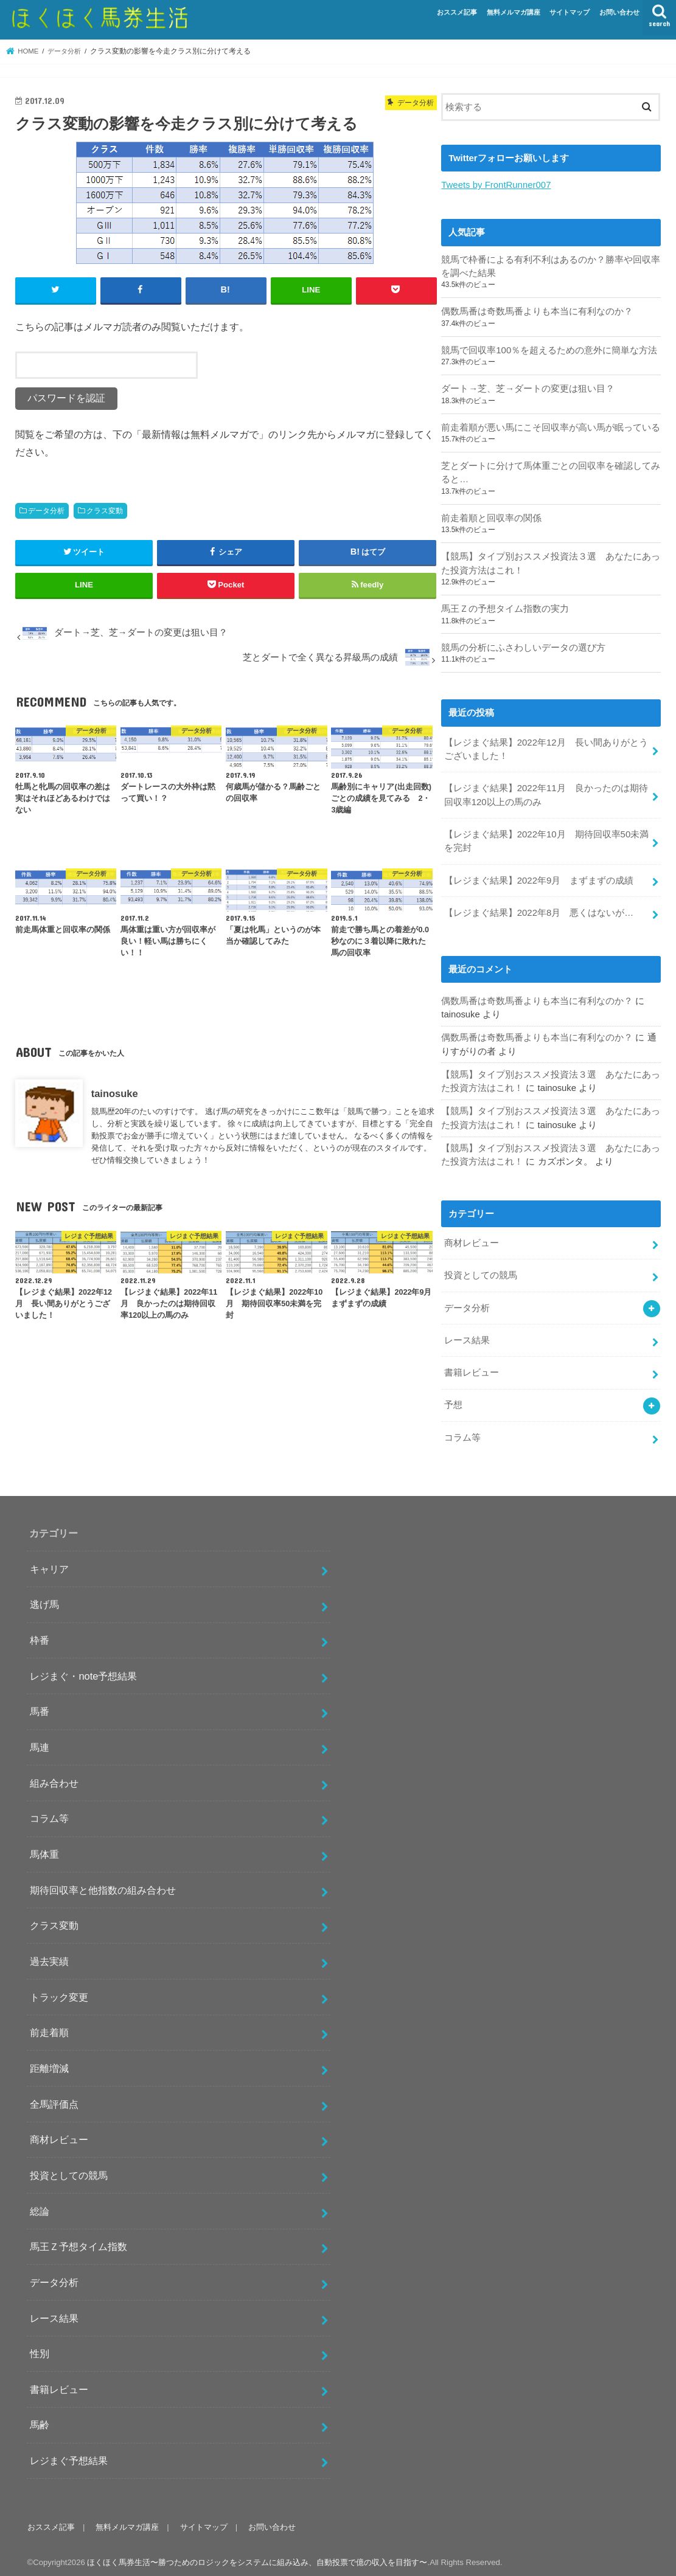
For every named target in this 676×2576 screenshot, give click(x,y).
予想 (453, 1400)
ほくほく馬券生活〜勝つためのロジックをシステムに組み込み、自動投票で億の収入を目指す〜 (257, 2556)
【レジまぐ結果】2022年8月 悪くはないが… (538, 910)
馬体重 (44, 1848)
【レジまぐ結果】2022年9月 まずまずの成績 (538, 878)
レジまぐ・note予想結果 (83, 1670)
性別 (39, 2347)
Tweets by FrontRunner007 (495, 185)
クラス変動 (104, 511)
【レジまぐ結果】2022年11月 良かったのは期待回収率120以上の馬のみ (545, 793)
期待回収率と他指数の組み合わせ (103, 1884)
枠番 (39, 1634)
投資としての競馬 (480, 1271)
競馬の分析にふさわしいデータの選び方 (523, 646)
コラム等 (462, 1432)
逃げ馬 (44, 1598)
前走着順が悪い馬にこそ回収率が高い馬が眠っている (550, 427)
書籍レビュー (471, 1368)
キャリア (49, 1563)
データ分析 (46, 511)
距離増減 (49, 2062)
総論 (39, 2205)
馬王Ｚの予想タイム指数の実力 (505, 607)
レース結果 (467, 1335)
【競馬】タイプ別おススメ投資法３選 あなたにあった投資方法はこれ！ (550, 562)
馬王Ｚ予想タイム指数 (78, 2240)
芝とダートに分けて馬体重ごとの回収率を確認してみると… (550, 471)
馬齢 (39, 2419)
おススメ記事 (457, 12)
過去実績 (49, 1955)
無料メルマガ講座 (513, 12)
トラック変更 (59, 1991)
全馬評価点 (54, 2098)
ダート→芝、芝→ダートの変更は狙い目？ (528, 388)
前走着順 (49, 2026)
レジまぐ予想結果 (69, 2455)
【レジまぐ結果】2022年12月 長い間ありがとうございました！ (545, 747)
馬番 (39, 1705)
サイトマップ (569, 12)
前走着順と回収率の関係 (491, 517)
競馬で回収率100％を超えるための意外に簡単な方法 (549, 350)
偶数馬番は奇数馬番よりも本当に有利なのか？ (537, 311)
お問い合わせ (619, 12)
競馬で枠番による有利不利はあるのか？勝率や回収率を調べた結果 (550, 265)
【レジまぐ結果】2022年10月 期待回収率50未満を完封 (546, 838)
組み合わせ (54, 1777)
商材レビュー (471, 1239)
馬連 (39, 1741)
